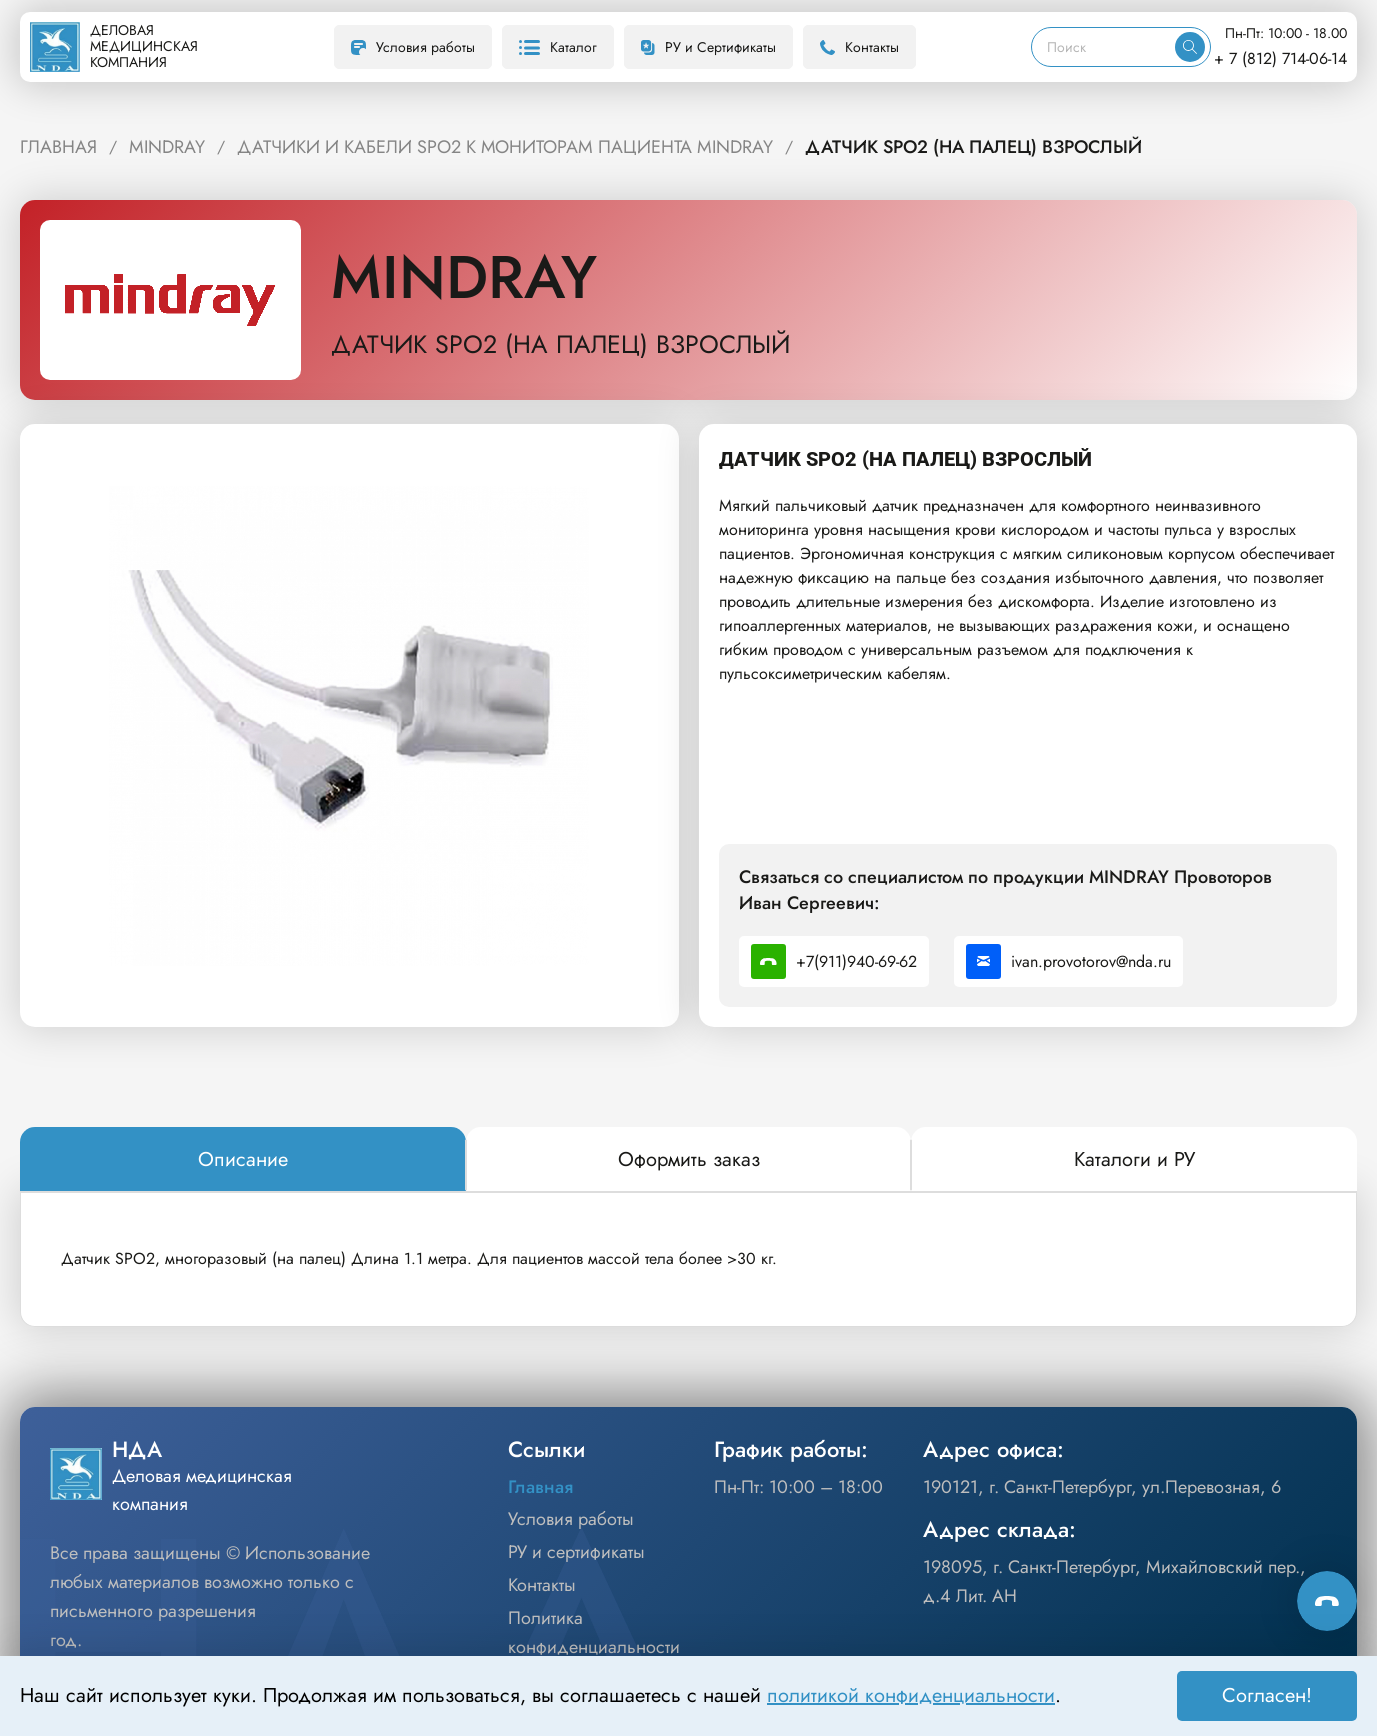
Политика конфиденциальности (594, 1632)
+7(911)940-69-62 (834, 961)
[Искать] (1190, 47)
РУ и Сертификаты (708, 47)
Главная (540, 1487)
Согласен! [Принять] (1267, 1695)
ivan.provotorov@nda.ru (1068, 961)
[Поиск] (1103, 47)
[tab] (243, 1160)
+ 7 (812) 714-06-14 (1280, 58)
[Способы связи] (1327, 1601)
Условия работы (413, 47)
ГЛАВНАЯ (58, 147)
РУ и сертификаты (576, 1552)
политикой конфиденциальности (911, 1695)
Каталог (558, 47)
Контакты (859, 47)
